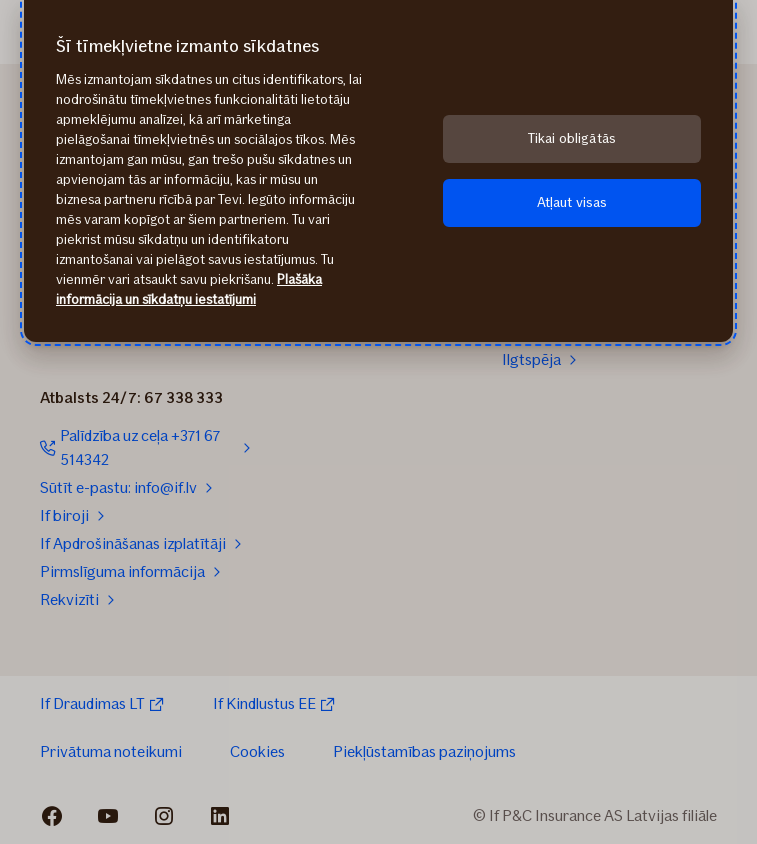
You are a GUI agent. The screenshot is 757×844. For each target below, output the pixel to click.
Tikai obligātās (572, 138)
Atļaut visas (572, 202)
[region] (378, 171)
